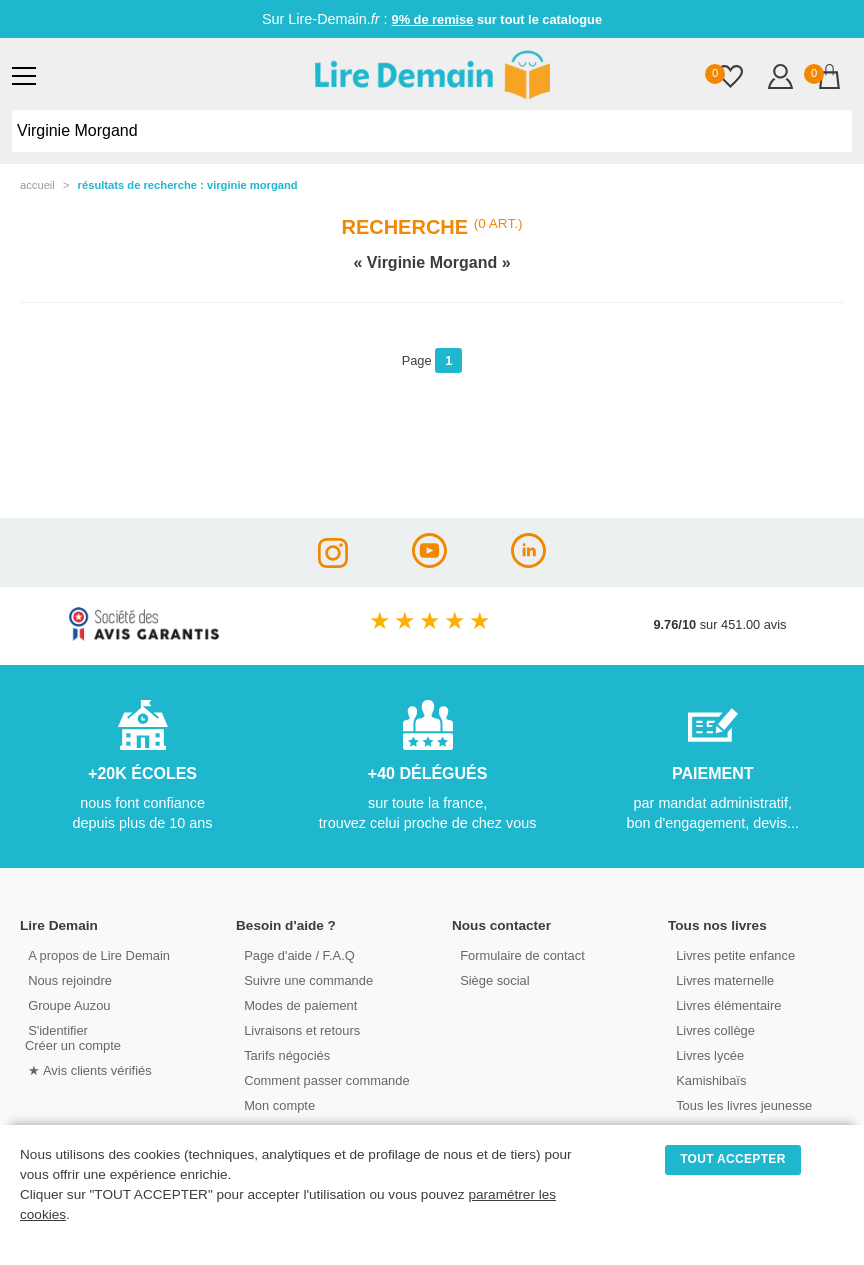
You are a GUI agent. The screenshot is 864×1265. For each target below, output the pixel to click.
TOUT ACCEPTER (733, 1159)
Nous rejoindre (66, 979)
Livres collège (712, 1029)
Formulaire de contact (519, 954)
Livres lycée (707, 1054)
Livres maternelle (721, 979)
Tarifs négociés (283, 1054)
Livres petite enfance (732, 954)
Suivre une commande (305, 979)
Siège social (491, 979)
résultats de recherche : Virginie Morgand (188, 185)
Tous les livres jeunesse (740, 1104)
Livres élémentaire (725, 1004)
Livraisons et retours (298, 1029)
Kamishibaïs (708, 1079)
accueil (37, 185)
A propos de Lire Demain (95, 954)
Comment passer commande (323, 1079)
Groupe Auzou (66, 1004)
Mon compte (276, 1104)
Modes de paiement (297, 1004)
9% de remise (433, 19)
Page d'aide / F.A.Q (296, 954)
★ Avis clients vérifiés (86, 1069)
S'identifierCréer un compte (72, 1037)
